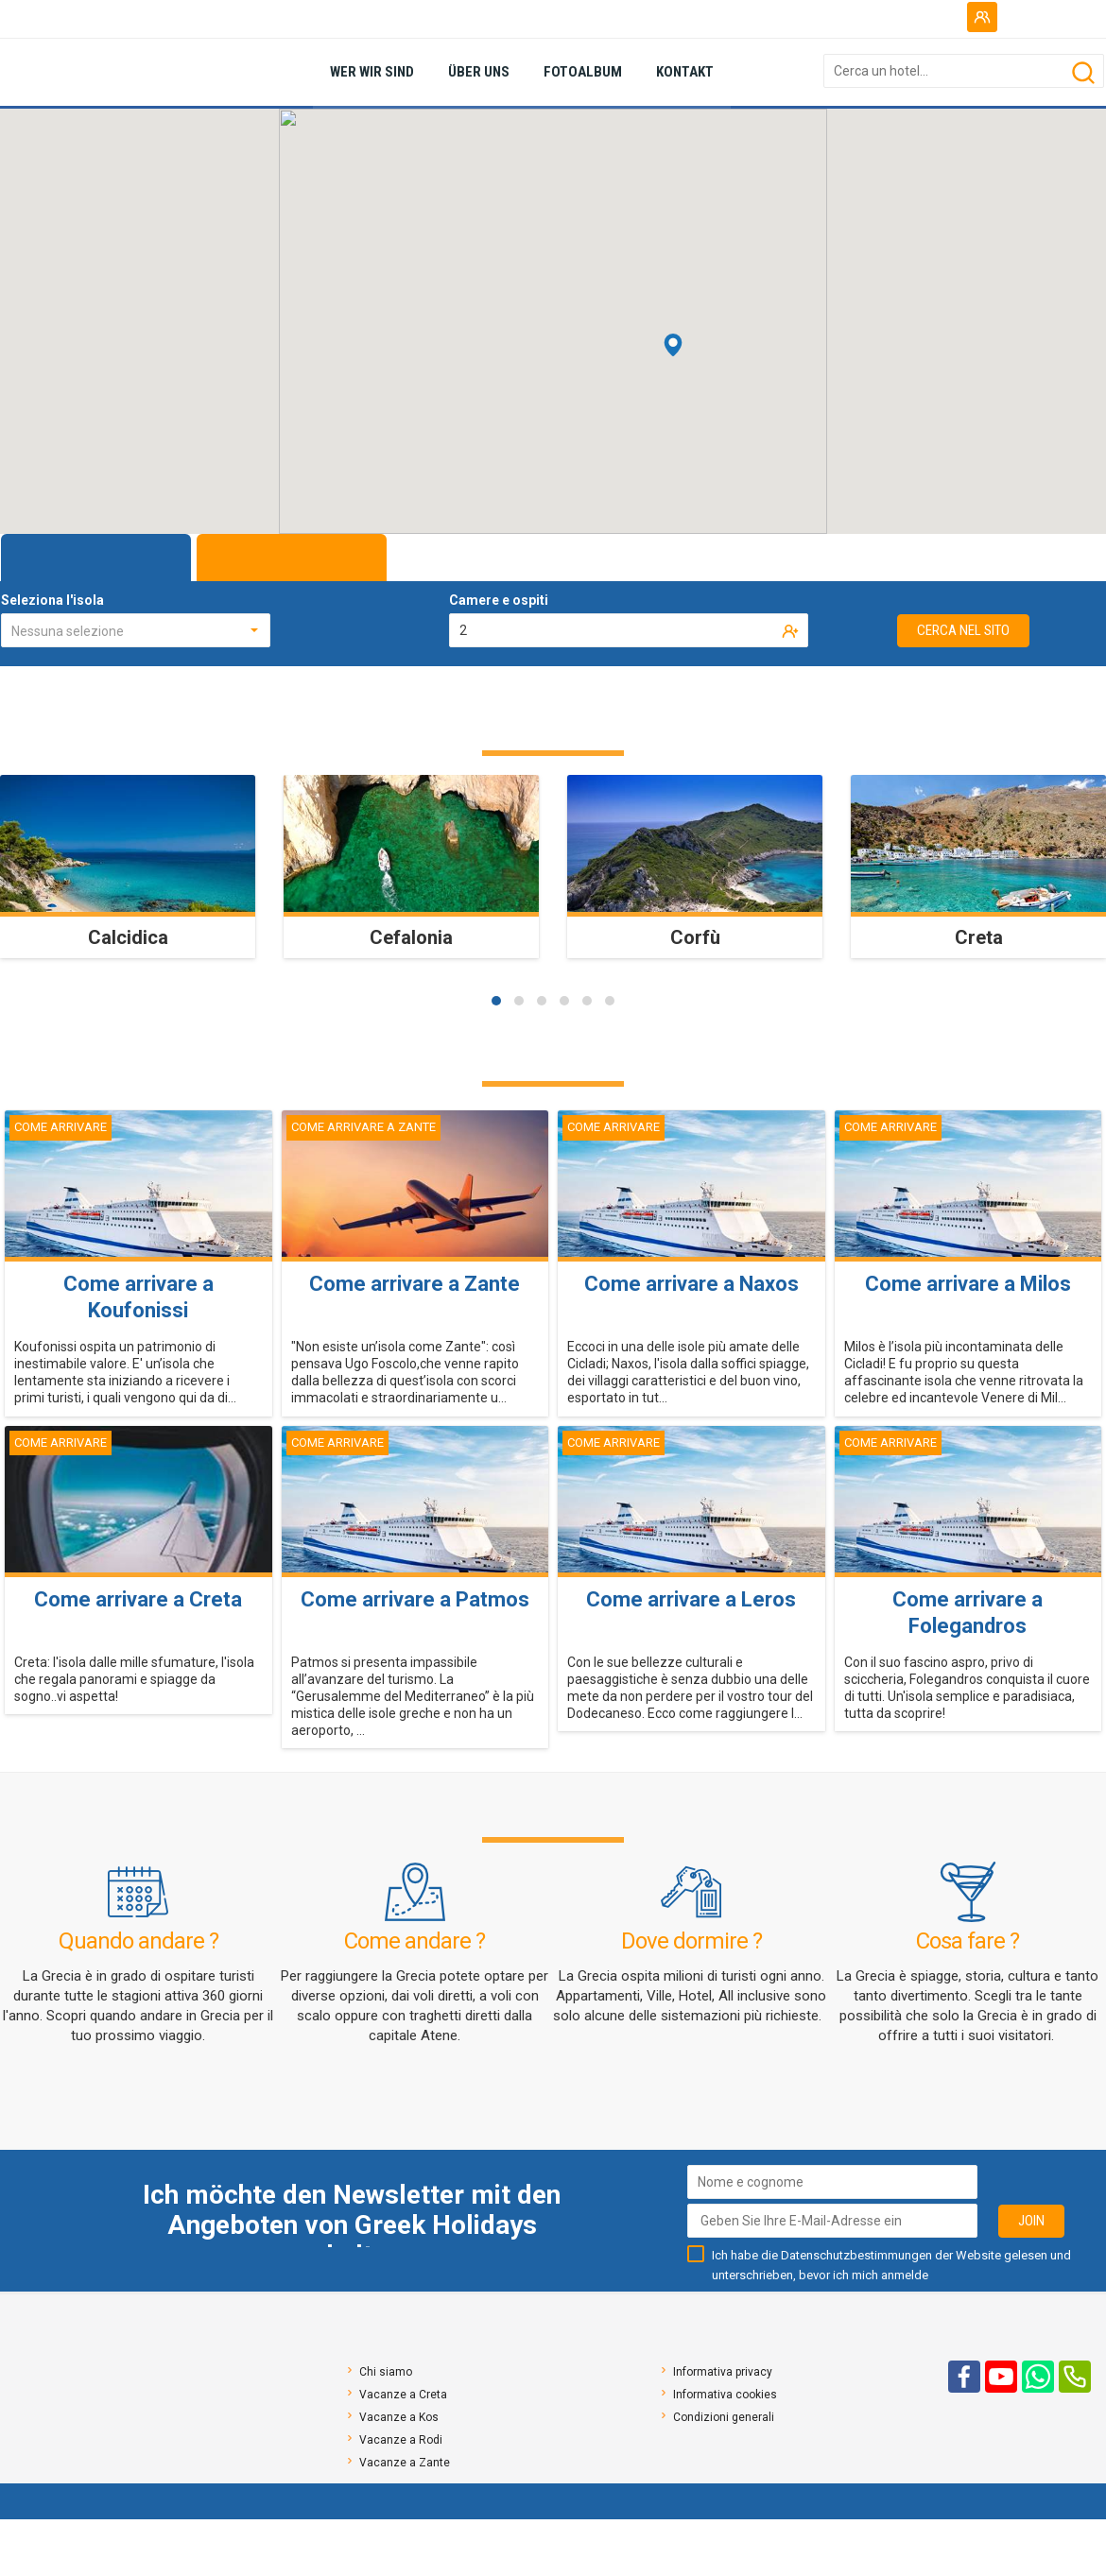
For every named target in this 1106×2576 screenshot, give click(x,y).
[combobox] (135, 630)
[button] (496, 1000)
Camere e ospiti (498, 600)
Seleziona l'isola (52, 600)
